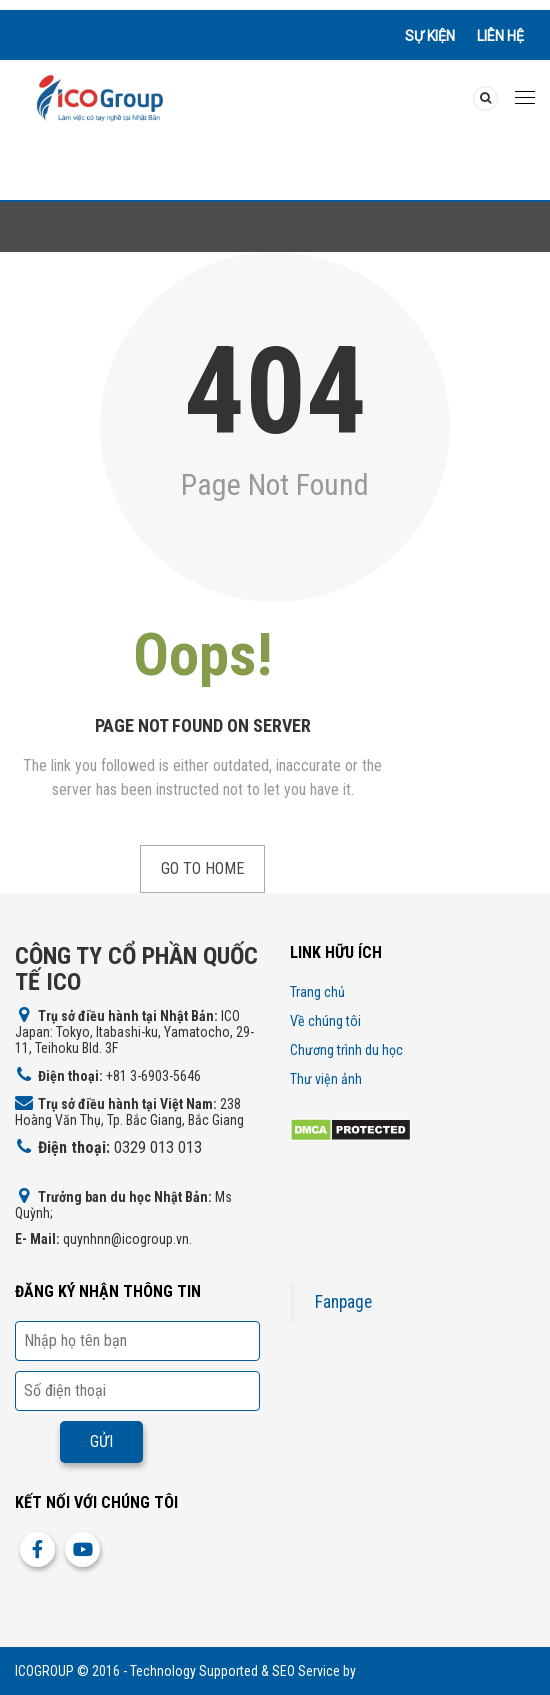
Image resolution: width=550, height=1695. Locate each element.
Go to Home (202, 868)
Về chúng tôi (325, 1021)
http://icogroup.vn (409, 1671)
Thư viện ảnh (326, 1079)
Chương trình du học (346, 1050)
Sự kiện (430, 36)
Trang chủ (317, 992)
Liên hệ (500, 36)
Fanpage (343, 1302)
